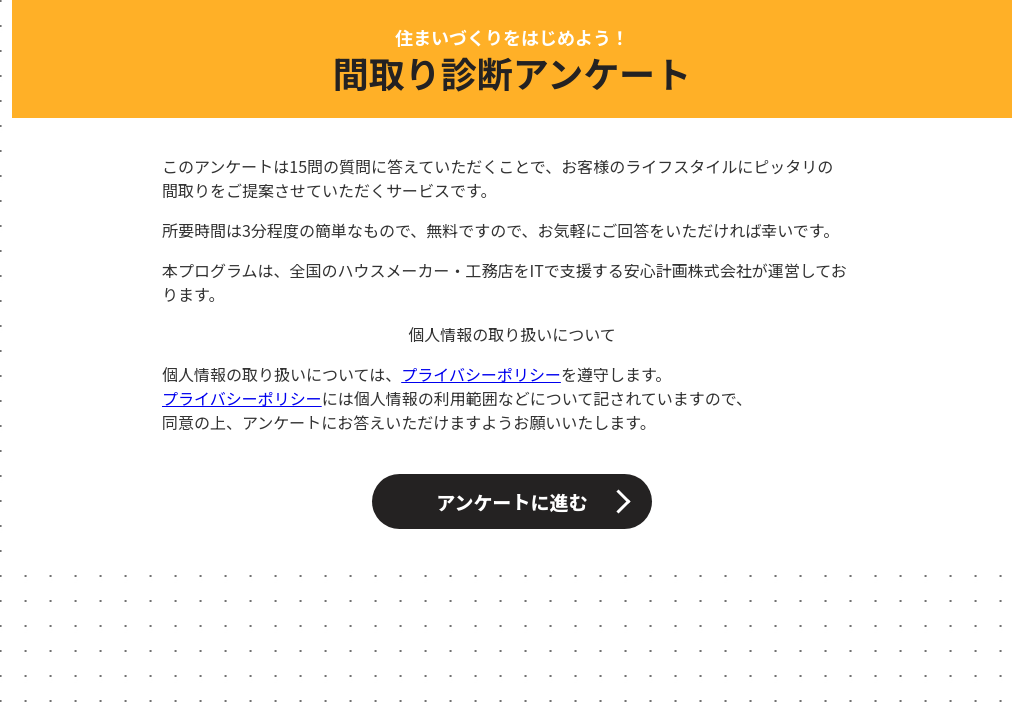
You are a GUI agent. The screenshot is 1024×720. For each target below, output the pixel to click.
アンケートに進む (511, 501)
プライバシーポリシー (481, 374)
